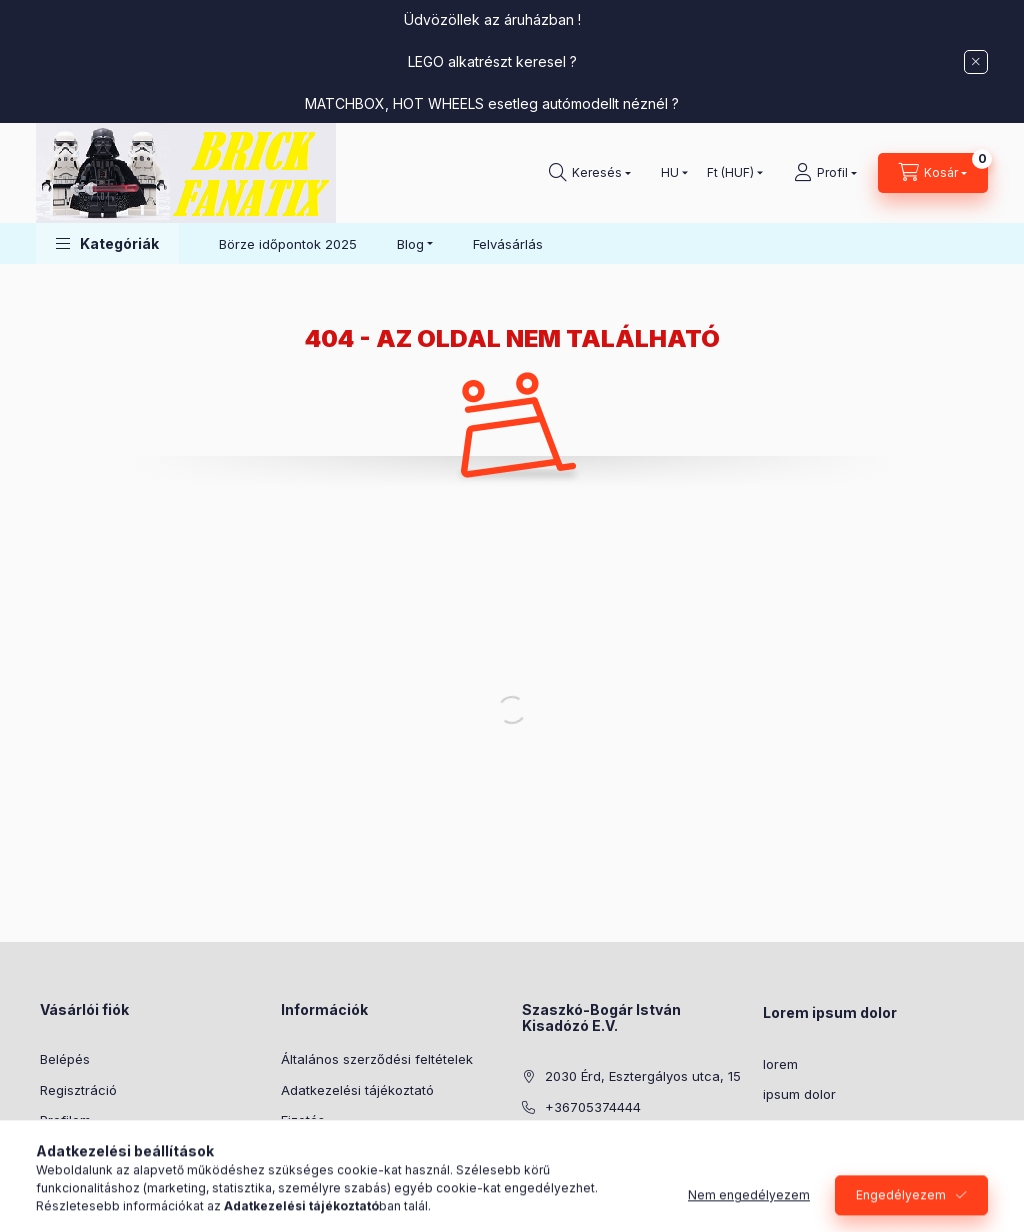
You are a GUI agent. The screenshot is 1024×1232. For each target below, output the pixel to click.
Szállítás (306, 1151)
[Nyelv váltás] (670, 173)
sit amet (787, 1125)
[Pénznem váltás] (730, 173)
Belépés (65, 1059)
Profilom (65, 1120)
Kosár (57, 1151)
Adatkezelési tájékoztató (357, 1090)
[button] (107, 243)
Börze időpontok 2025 (288, 244)
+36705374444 (593, 1107)
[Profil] (825, 173)
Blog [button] (410, 244)
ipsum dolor (799, 1094)
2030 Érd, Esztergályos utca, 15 (643, 1076)
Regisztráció (78, 1090)
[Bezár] (976, 62)
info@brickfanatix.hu (610, 1137)
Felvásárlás (508, 244)
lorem (780, 1064)
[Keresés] (590, 173)
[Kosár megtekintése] (933, 173)
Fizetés (303, 1120)
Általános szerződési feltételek (377, 1059)
